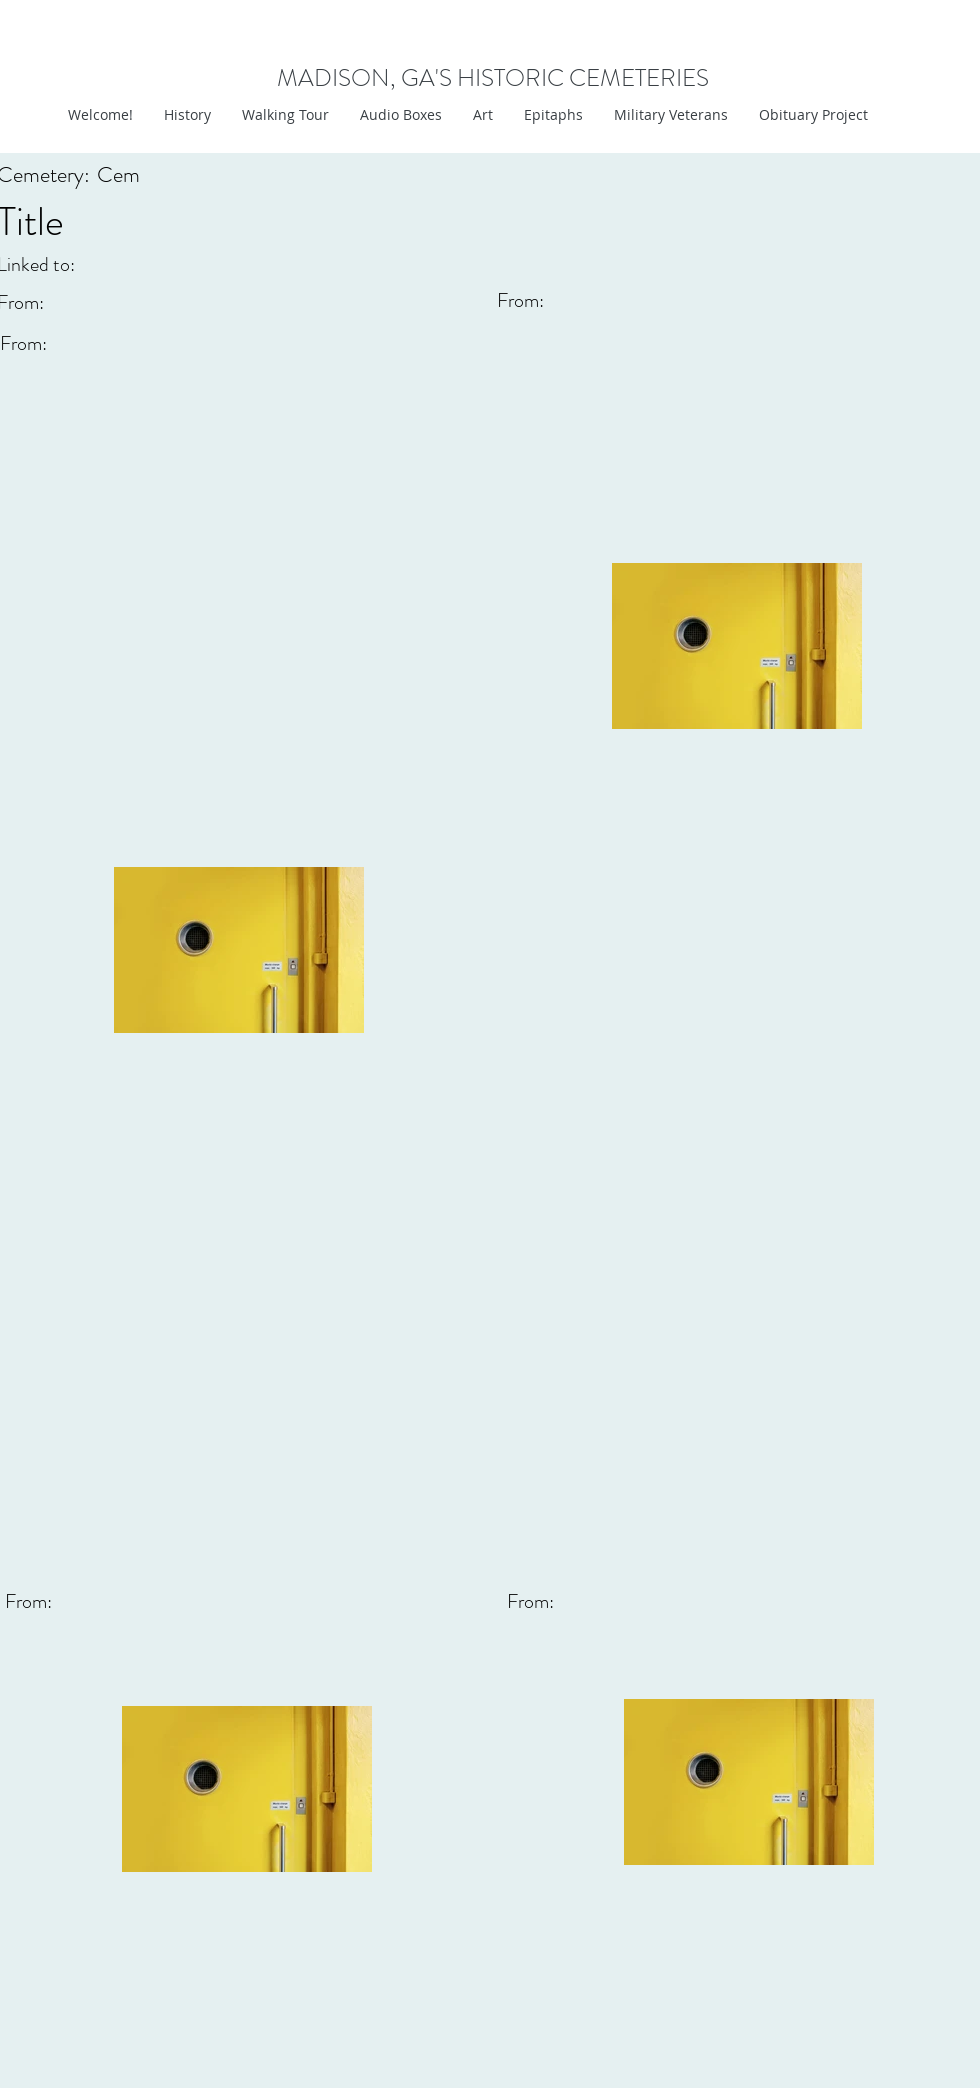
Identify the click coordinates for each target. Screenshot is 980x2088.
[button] (482, 115)
